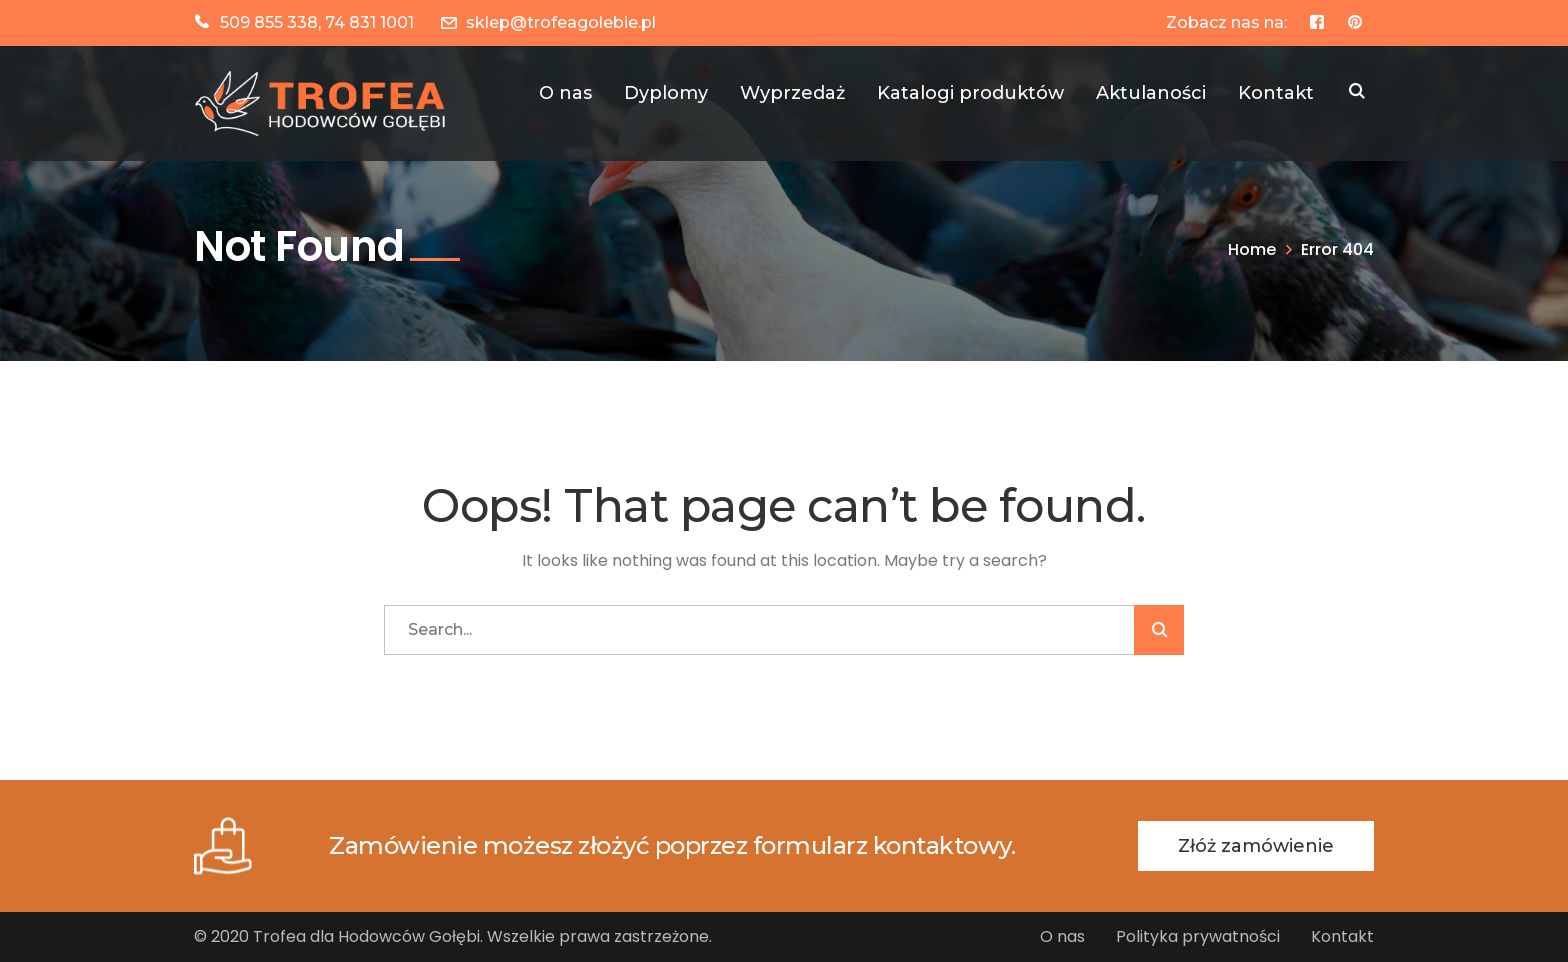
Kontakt (1342, 936)
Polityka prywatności (1198, 936)
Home (1252, 249)
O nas (1062, 936)
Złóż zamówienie (1256, 846)
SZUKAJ (1357, 93)
